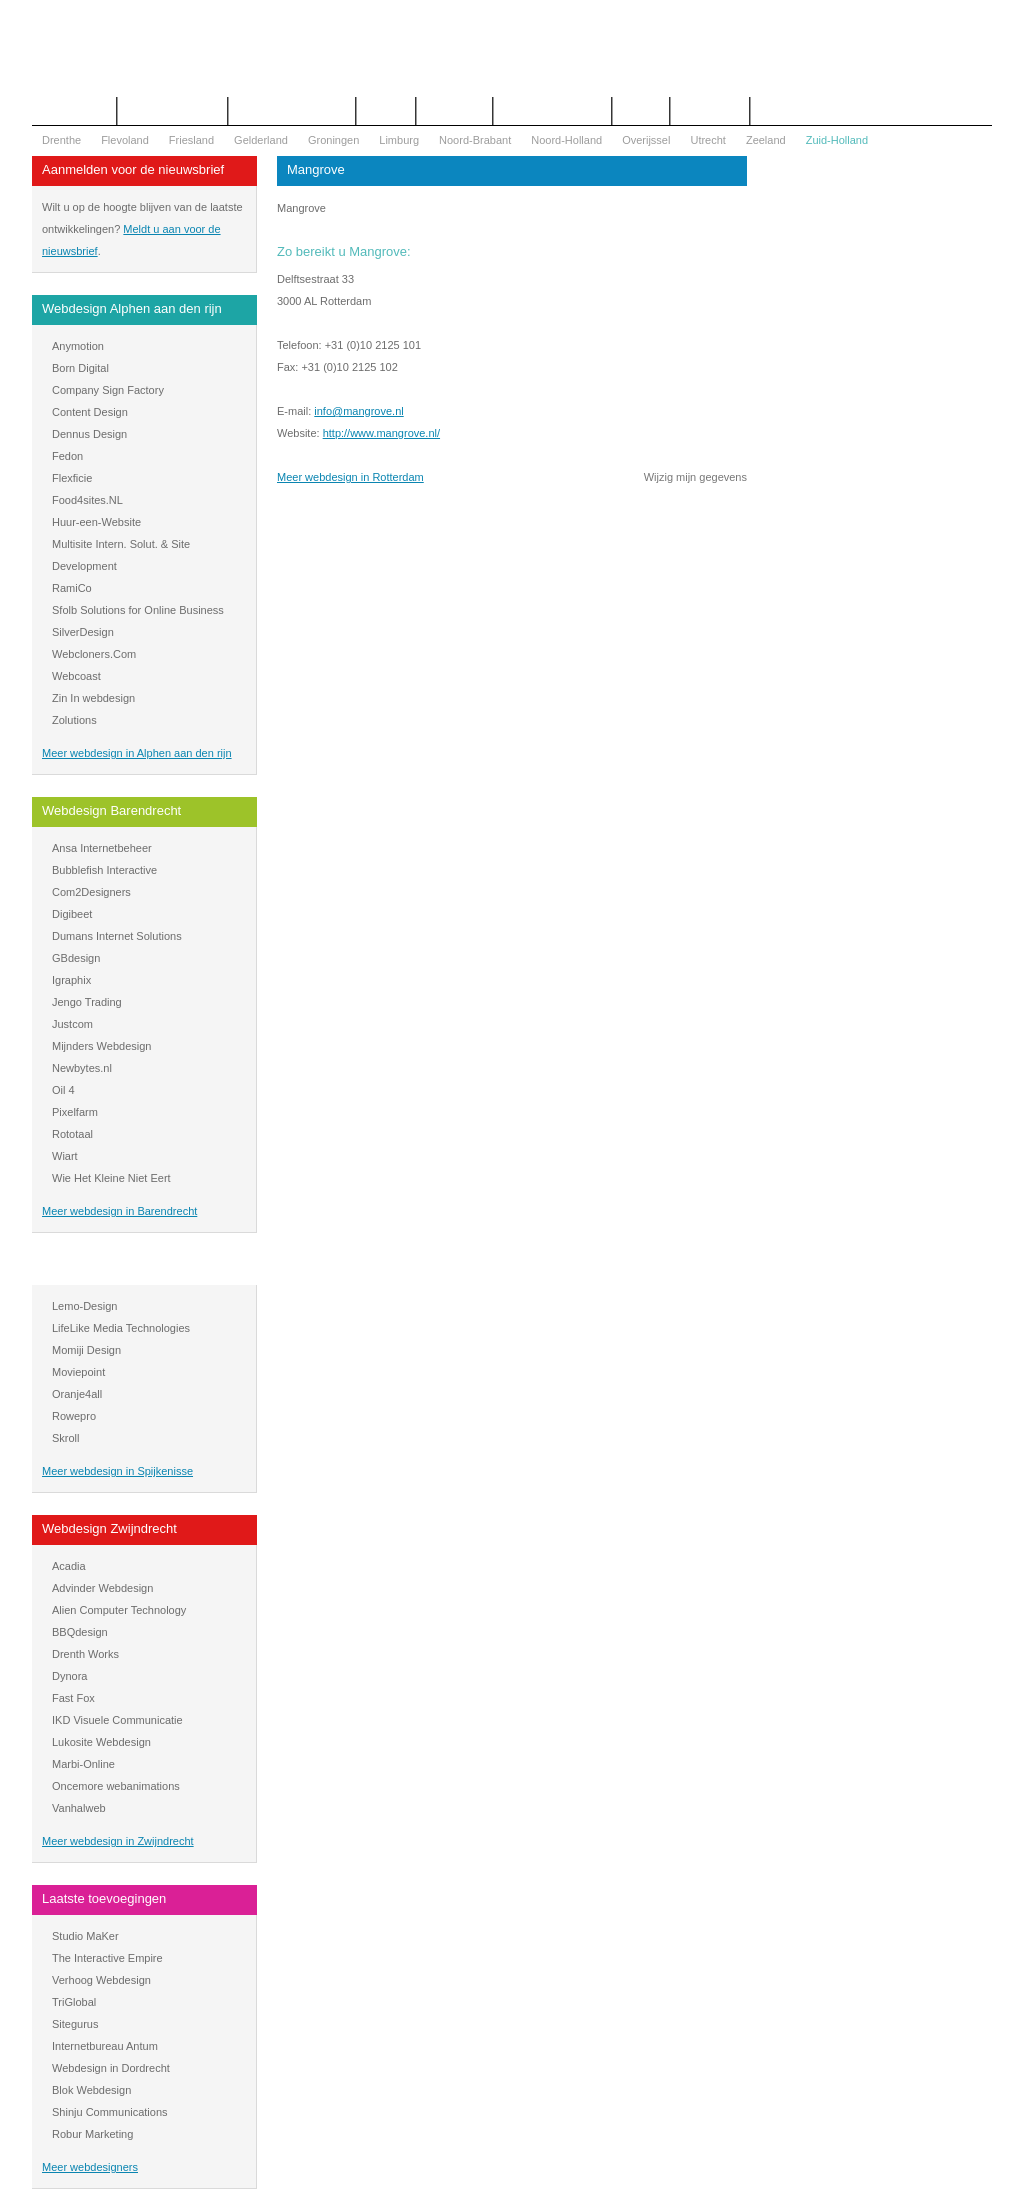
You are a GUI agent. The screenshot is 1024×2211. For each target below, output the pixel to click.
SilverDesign (83, 632)
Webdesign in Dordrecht (111, 2068)
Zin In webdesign (93, 698)
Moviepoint (78, 1372)
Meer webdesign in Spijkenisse (117, 1471)
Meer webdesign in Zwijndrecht (118, 1841)
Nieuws (641, 111)
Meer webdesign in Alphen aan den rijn (137, 753)
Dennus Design (89, 434)
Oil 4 (63, 1090)
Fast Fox (73, 1698)
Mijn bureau (709, 111)
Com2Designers (91, 892)
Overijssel (646, 140)
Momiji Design (86, 1350)
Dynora (69, 1676)
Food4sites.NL (87, 500)
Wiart (65, 1156)
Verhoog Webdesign (101, 1980)
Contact (386, 111)
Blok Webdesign (91, 2090)
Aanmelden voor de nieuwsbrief (133, 169)
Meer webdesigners (90, 2167)
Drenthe (61, 140)
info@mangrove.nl (358, 411)
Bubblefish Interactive (104, 870)
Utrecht (707, 140)
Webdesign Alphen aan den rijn (132, 308)
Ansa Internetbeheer (102, 848)
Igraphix (71, 980)
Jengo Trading (87, 1002)
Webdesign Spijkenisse (109, 1268)
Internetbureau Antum (105, 2046)
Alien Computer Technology (119, 1610)
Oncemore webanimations (116, 1786)
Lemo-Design (84, 1306)
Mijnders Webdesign (101, 1046)
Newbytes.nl (82, 1068)
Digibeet (72, 914)
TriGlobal (74, 2002)
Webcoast (76, 676)
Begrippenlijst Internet (292, 111)
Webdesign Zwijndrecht (109, 1528)
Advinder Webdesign (102, 1588)
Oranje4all (77, 1394)
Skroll (66, 1438)
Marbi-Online (83, 1764)
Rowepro (74, 1416)
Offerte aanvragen (172, 111)
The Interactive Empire (107, 1958)
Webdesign (454, 111)
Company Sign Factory (108, 390)
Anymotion (78, 346)
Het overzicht (74, 111)
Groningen (333, 140)
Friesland (191, 140)
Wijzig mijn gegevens (695, 477)
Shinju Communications (110, 2112)
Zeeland (766, 140)
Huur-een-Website (96, 522)
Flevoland (125, 140)
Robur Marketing (92, 2134)
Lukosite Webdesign (101, 1742)
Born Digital (80, 368)
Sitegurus (75, 2024)
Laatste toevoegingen (104, 1898)
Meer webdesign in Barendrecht (119, 1211)
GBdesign (76, 958)
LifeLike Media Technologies (121, 1328)
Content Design (90, 412)
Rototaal (72, 1134)
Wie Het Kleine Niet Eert (111, 1178)
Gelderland (261, 140)
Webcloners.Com (94, 654)
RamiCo (72, 588)
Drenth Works (85, 1654)
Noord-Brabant (475, 140)
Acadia (69, 1566)
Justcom (72, 1024)
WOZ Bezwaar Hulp (552, 111)
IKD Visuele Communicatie (117, 1720)
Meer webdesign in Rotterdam (350, 477)
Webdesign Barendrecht (111, 810)
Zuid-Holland (837, 140)
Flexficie (72, 478)
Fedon (67, 456)
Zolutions (74, 720)
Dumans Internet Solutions (117, 936)
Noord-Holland (566, 140)
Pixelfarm (75, 1112)
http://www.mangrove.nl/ (381, 433)
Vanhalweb (79, 1808)
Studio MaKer (85, 1936)
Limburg (399, 140)
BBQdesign (80, 1632)
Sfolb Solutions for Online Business (138, 610)
